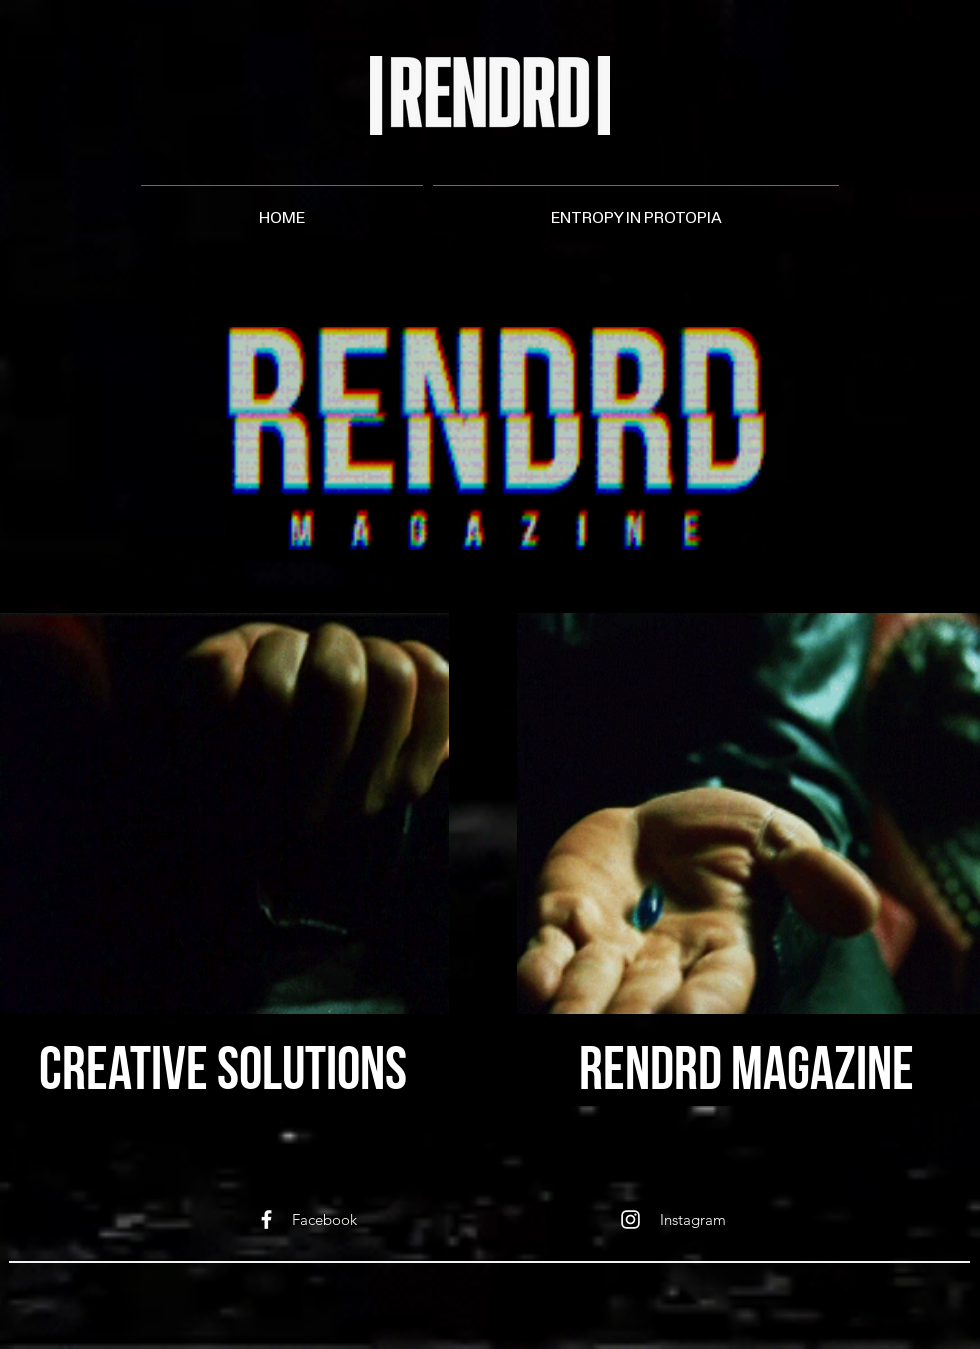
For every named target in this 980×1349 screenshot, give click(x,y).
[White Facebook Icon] (266, 1219)
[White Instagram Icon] (630, 1219)
